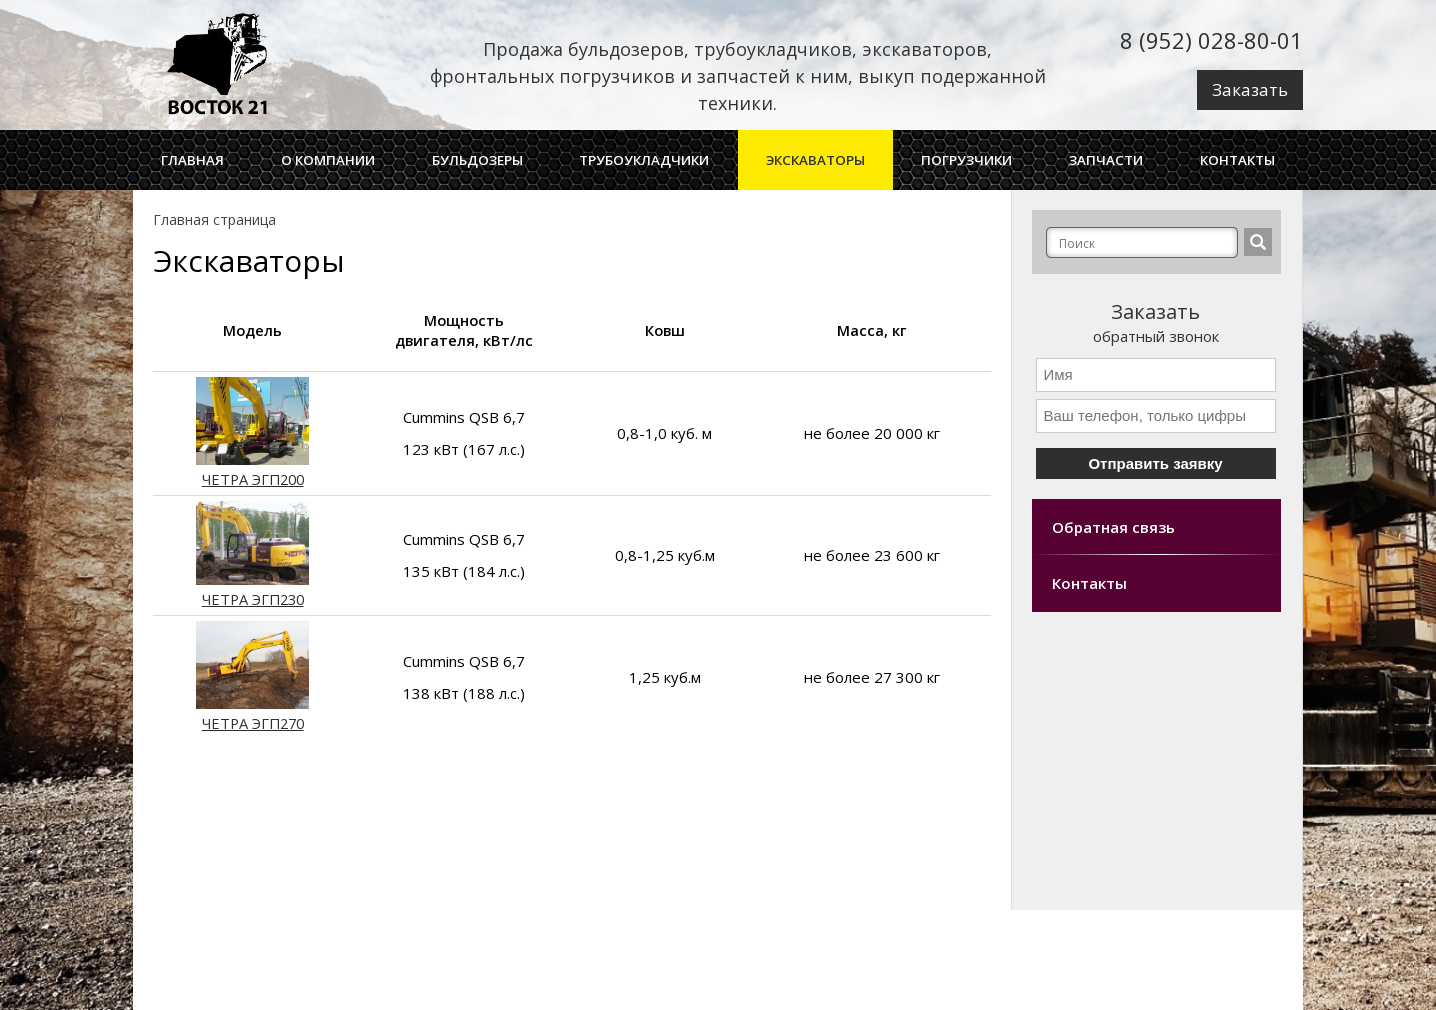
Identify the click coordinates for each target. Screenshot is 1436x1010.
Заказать (1250, 89)
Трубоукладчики (644, 160)
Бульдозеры (477, 160)
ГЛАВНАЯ (192, 160)
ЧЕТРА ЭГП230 (252, 589)
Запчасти (1106, 160)
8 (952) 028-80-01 (1211, 40)
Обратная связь (1113, 527)
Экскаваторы (815, 160)
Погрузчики (966, 160)
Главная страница (214, 219)
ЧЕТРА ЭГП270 (252, 713)
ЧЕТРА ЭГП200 (252, 469)
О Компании (328, 160)
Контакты (1237, 160)
